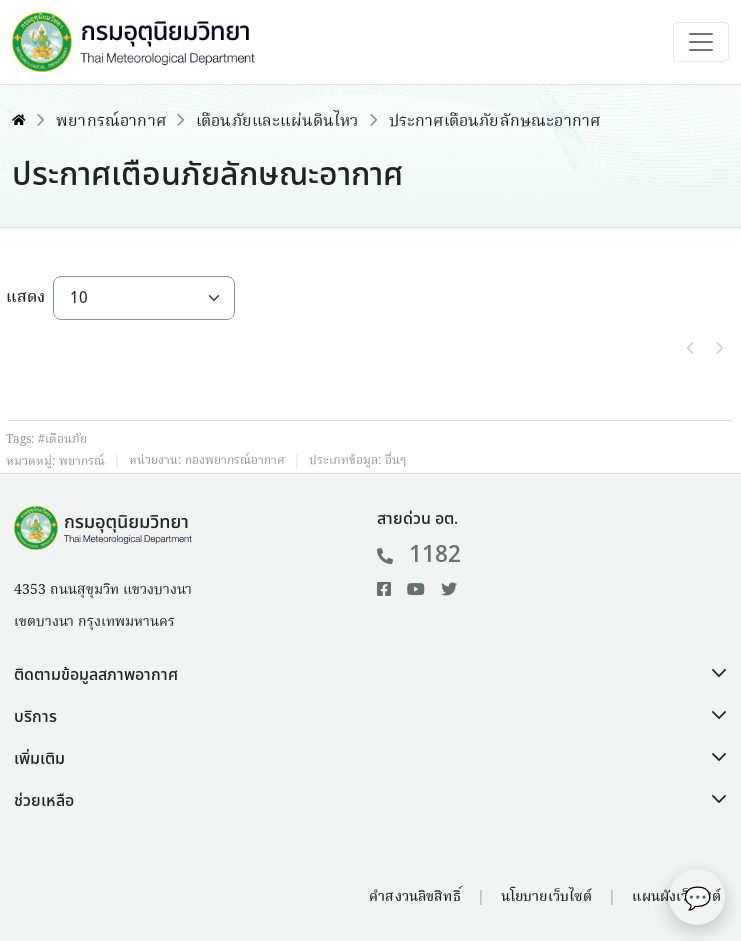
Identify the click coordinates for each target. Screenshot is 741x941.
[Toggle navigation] (701, 42)
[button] (370, 675)
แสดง (25, 298)
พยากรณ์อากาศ (111, 122)
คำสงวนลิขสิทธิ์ (414, 897)
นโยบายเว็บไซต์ (547, 897)
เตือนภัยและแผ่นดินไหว (277, 122)
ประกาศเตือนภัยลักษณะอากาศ (495, 122)
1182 (419, 555)
